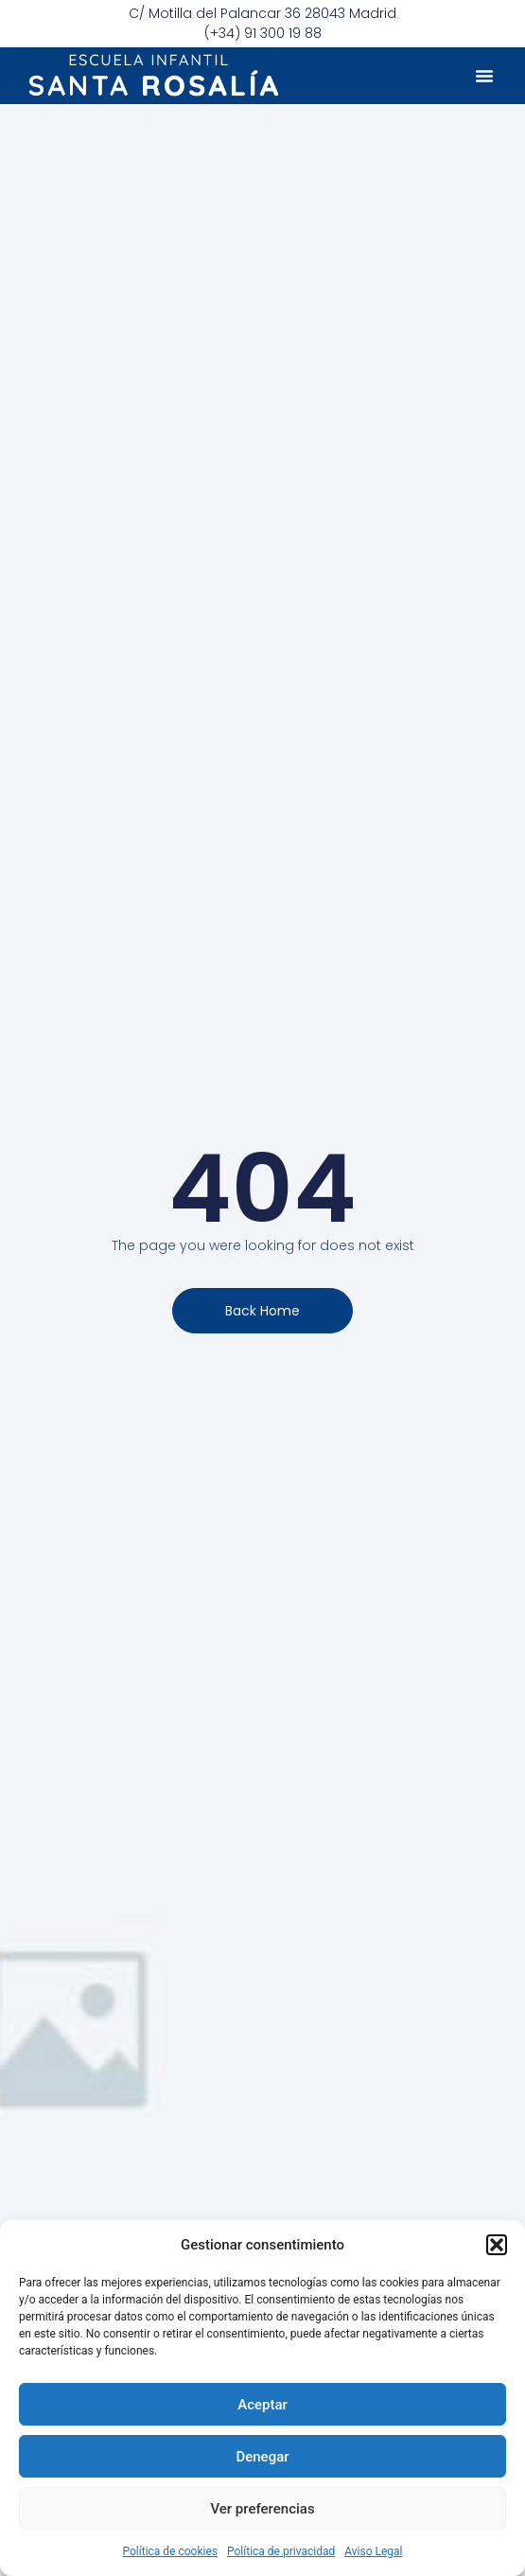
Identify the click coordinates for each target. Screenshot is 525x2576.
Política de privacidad (281, 2551)
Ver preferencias (262, 2508)
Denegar (262, 2456)
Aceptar (262, 2404)
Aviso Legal (373, 2551)
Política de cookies (171, 2551)
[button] (496, 2244)
